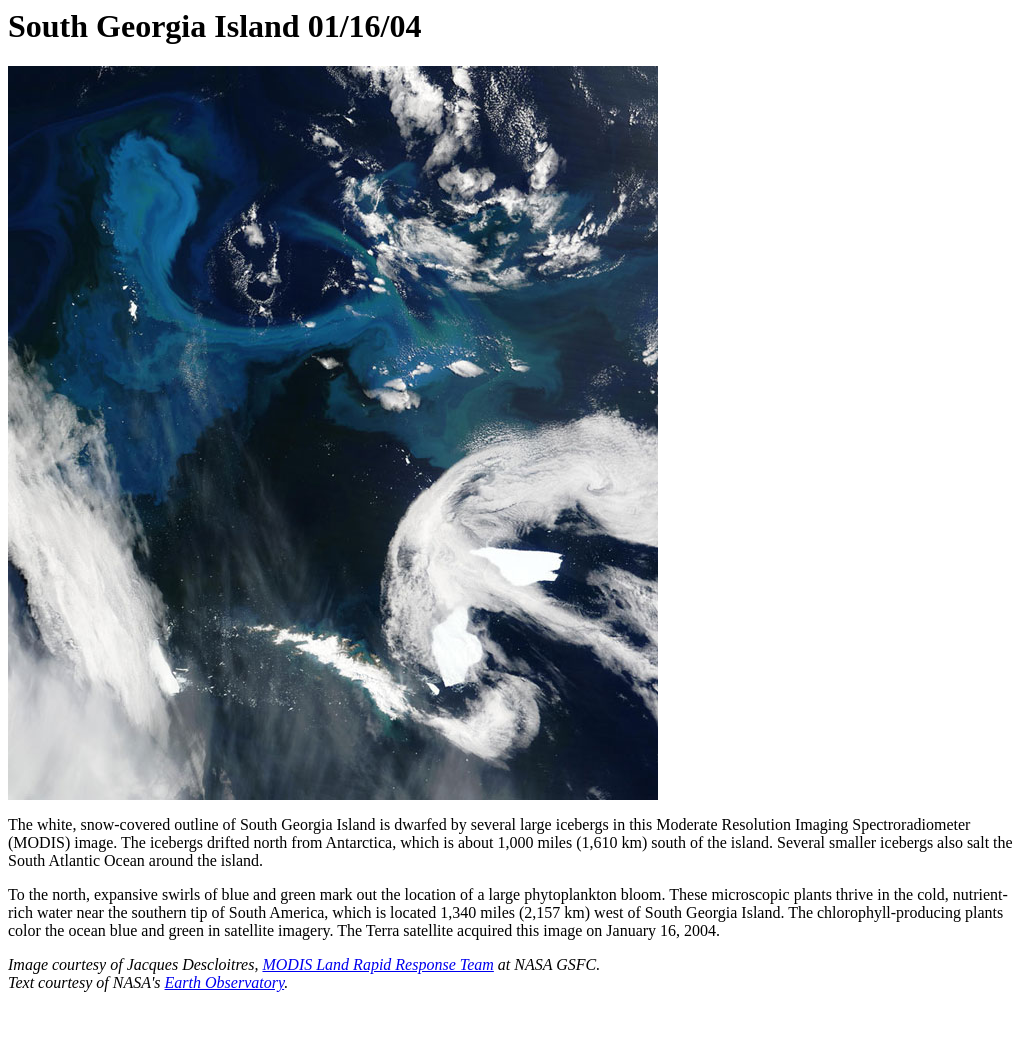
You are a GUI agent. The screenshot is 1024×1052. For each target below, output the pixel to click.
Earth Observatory (225, 982)
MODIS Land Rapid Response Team (377, 964)
